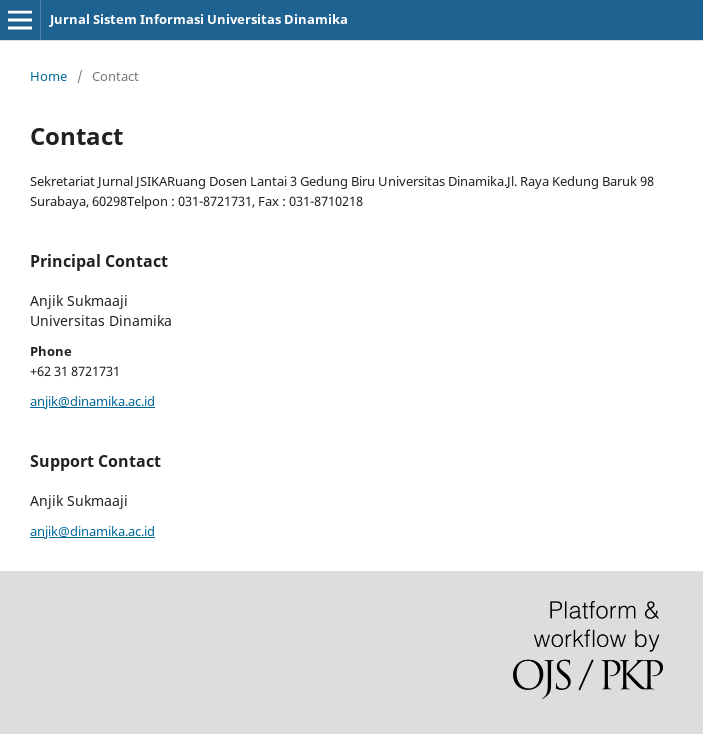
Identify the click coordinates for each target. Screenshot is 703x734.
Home (48, 76)
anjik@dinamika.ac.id (92, 401)
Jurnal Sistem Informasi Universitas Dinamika (199, 19)
